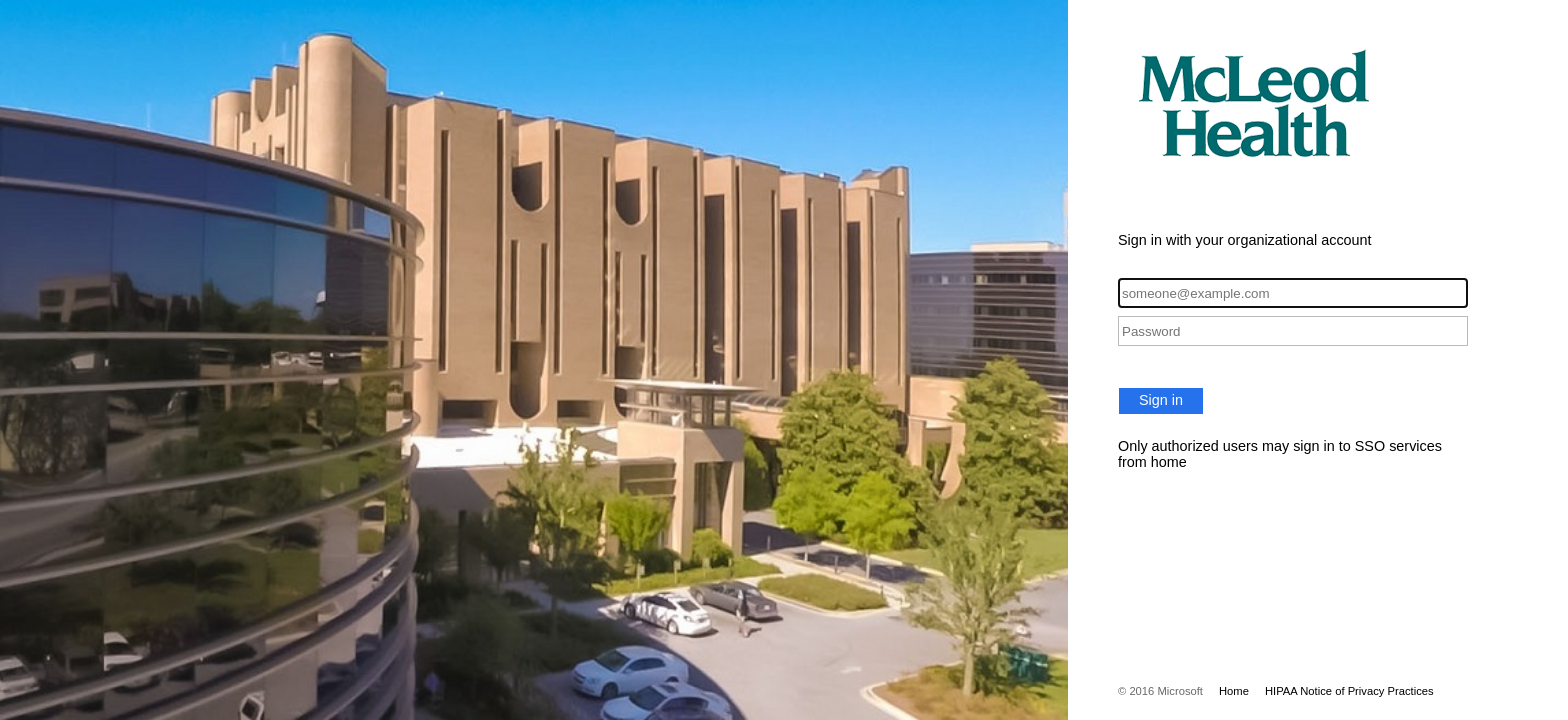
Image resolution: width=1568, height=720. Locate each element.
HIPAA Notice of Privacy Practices (1349, 691)
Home (1234, 691)
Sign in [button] (1161, 400)
